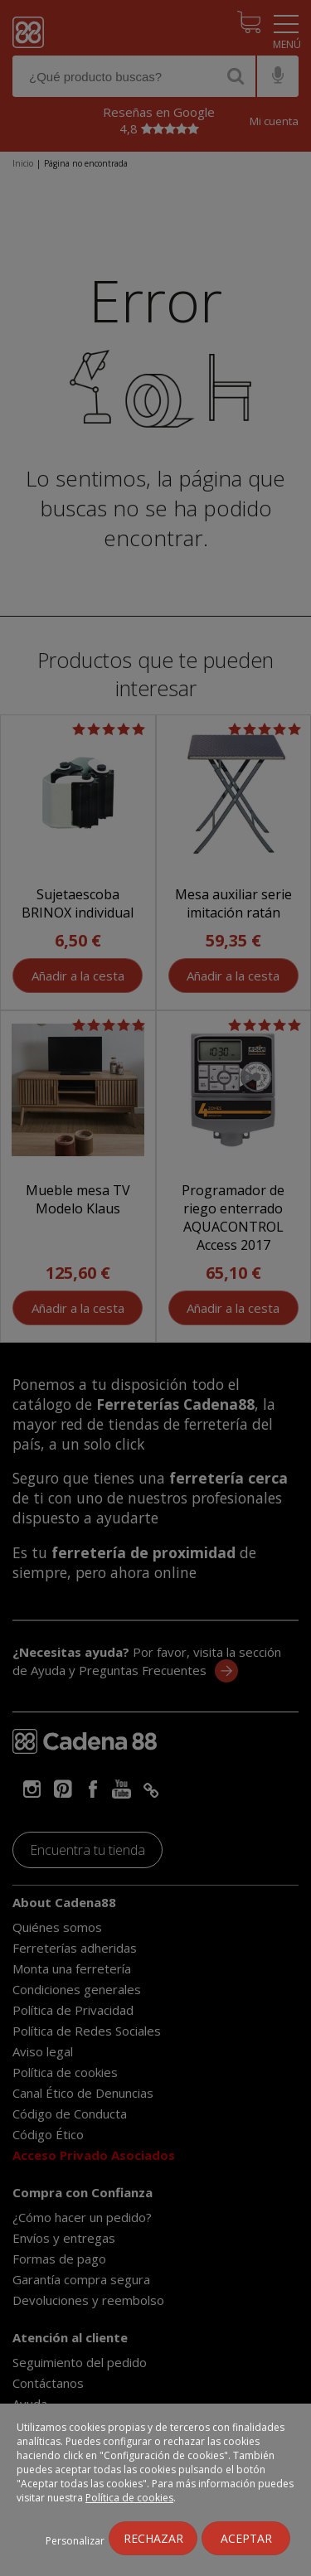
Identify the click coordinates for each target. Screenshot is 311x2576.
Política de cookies (129, 2498)
